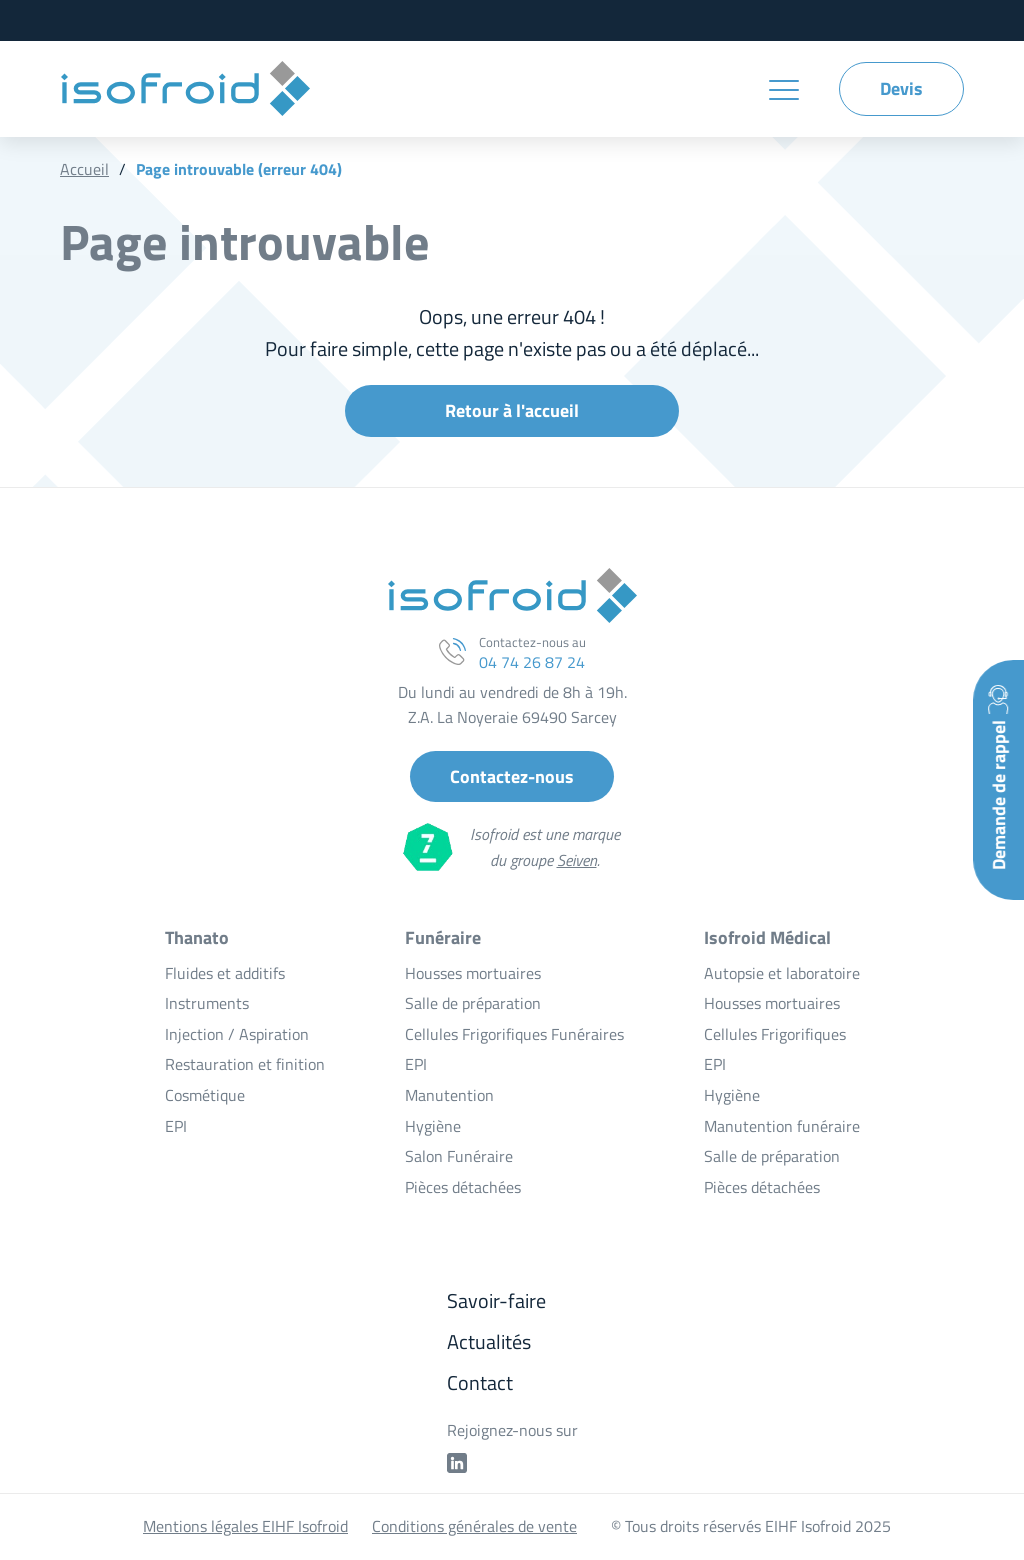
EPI (176, 1126)
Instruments (207, 1003)
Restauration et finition (245, 1064)
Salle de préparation (473, 1003)
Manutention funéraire (782, 1126)
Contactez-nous (512, 776)
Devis (901, 88)
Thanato (197, 937)
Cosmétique (205, 1095)
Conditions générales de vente (474, 1526)
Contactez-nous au (532, 652)
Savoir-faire (496, 1300)
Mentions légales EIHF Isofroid (245, 1526)
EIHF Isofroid (185, 89)
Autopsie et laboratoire (782, 973)
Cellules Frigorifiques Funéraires (514, 1034)
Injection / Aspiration (237, 1034)
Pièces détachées (463, 1187)
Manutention (449, 1095)
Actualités (489, 1341)
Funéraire (443, 937)
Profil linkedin (457, 1463)
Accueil (84, 169)
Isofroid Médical (767, 937)
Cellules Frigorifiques (775, 1034)
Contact (480, 1382)
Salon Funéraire (459, 1156)
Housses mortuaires (473, 973)
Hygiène (433, 1126)
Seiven (577, 860)
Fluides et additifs (225, 973)
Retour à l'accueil (512, 410)
